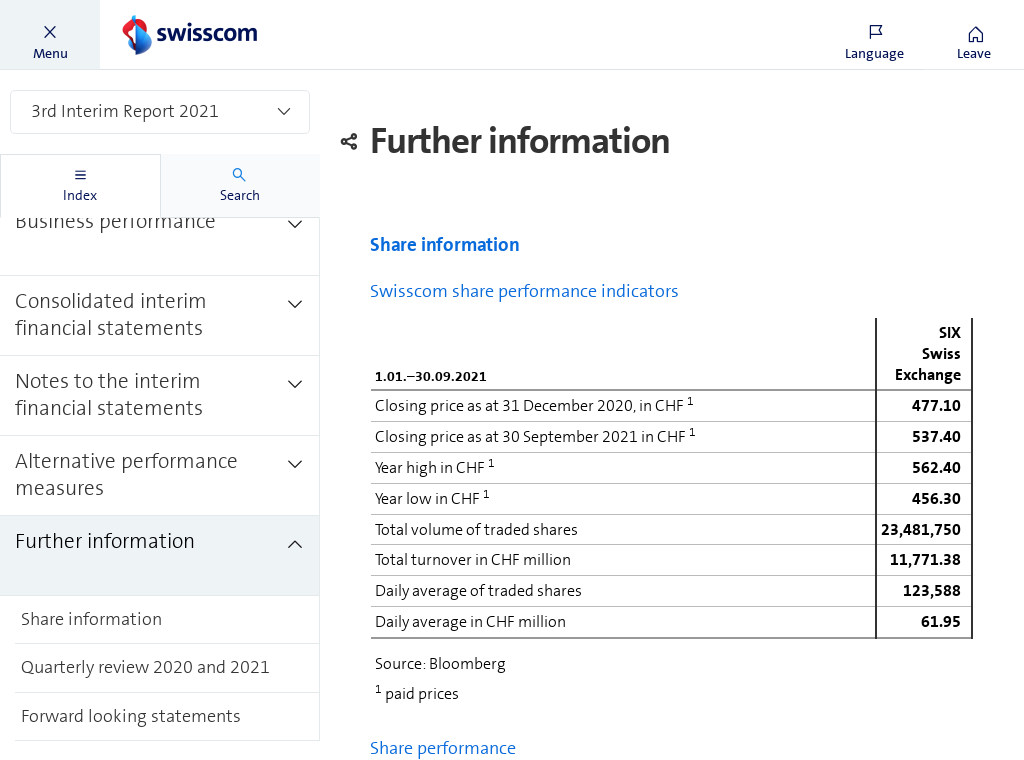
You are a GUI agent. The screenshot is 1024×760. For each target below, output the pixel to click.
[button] (50, 35)
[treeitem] (160, 235)
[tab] (80, 186)
